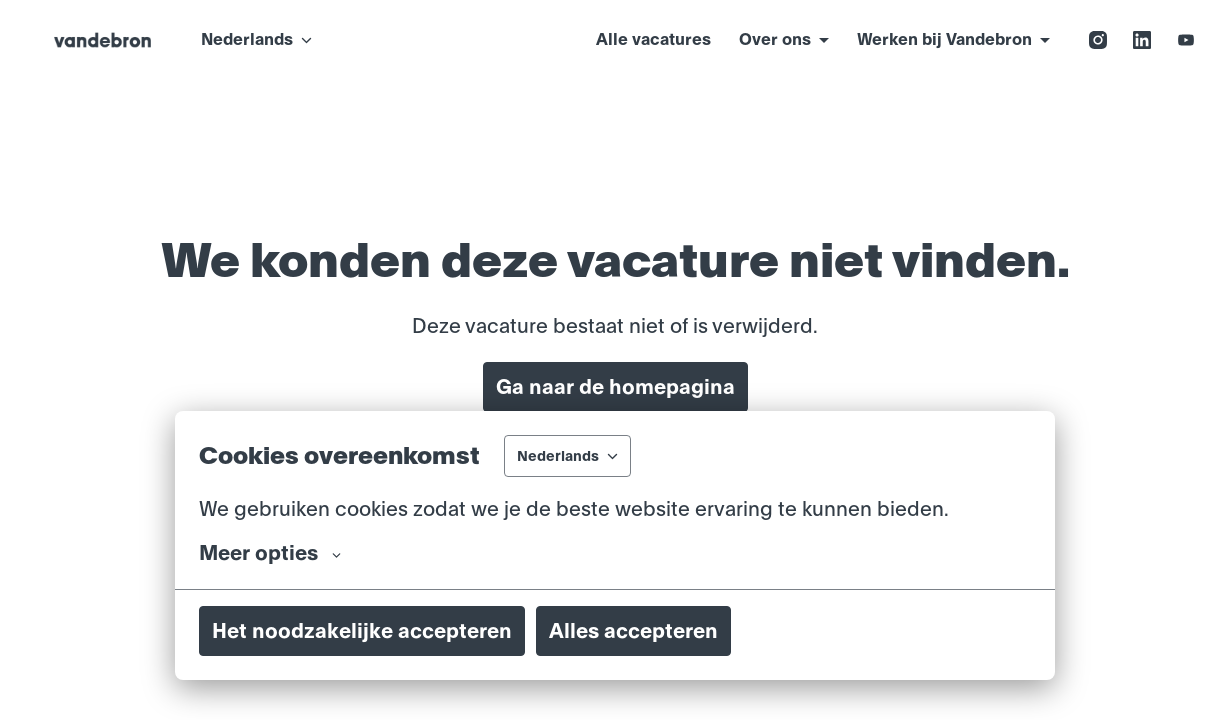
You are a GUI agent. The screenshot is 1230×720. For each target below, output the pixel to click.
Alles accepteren (633, 631)
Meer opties (270, 553)
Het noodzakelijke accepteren (362, 631)
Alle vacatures (653, 39)
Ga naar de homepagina (615, 387)
